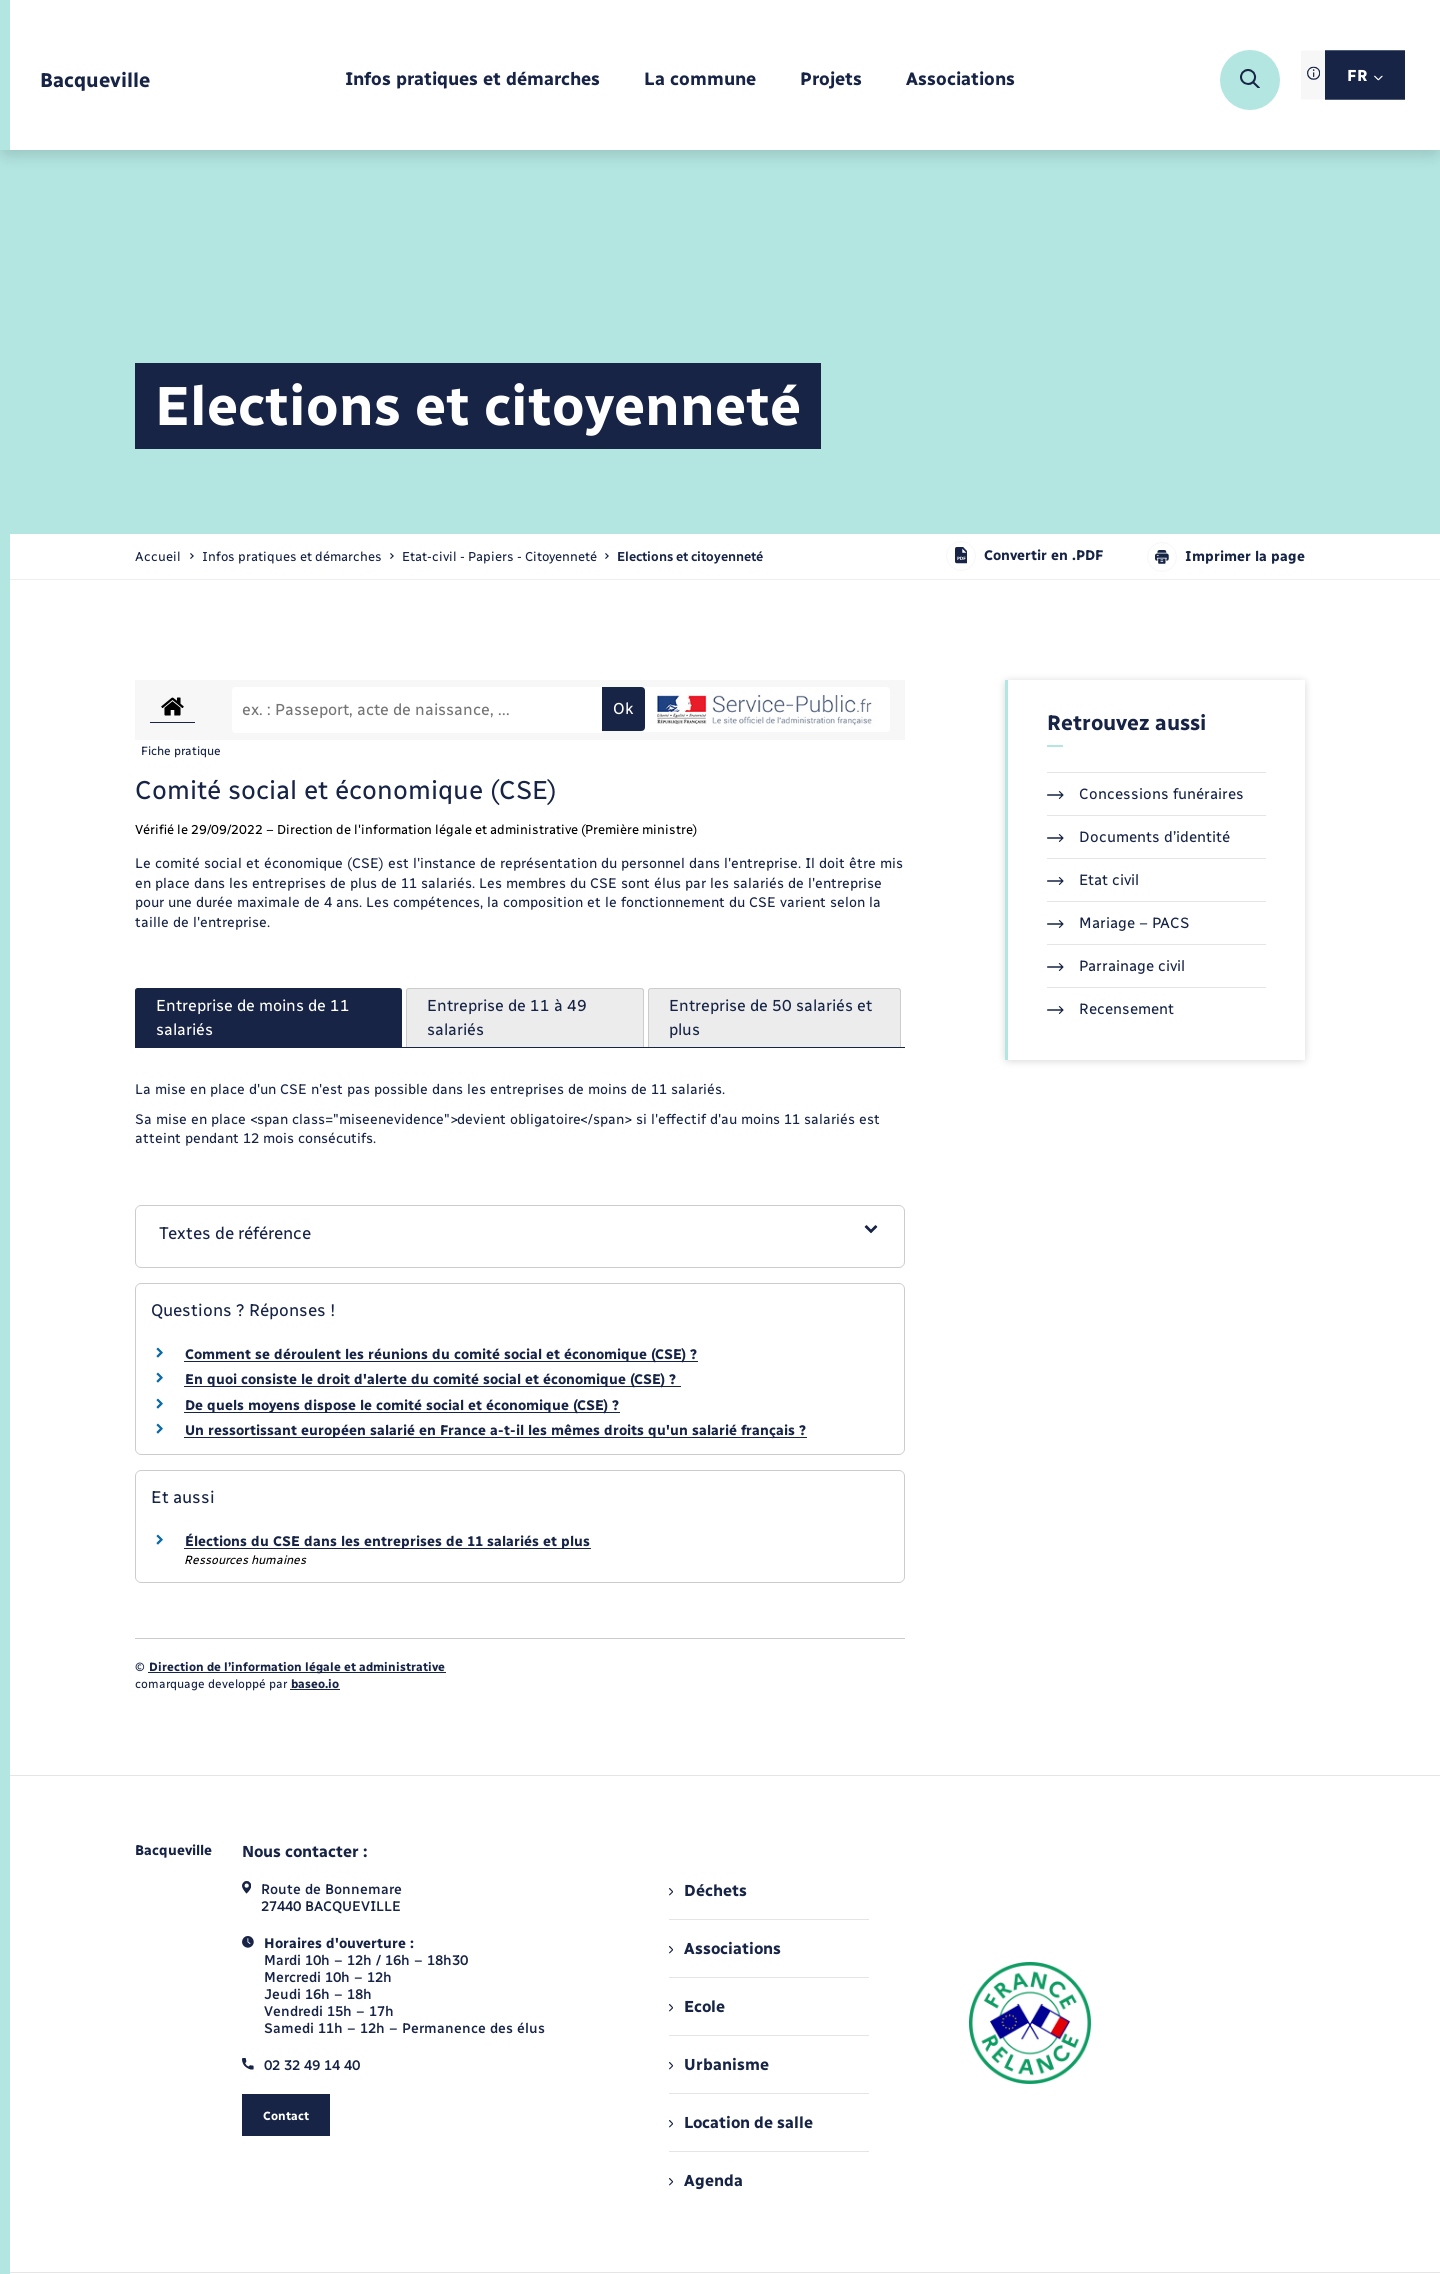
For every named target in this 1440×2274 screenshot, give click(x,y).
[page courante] (690, 556)
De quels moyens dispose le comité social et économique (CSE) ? (402, 1405)
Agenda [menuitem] (706, 2180)
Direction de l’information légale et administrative (297, 1667)
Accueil (158, 556)
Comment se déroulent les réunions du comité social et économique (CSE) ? (441, 1354)
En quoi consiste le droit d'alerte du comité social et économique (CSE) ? (432, 1379)
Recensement (1110, 1009)
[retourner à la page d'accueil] (95, 80)
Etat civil (1093, 880)
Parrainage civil (1116, 966)
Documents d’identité (1138, 837)
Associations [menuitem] (725, 1948)
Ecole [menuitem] (697, 2006)
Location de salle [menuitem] (741, 2122)
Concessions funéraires (1145, 794)
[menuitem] (472, 80)
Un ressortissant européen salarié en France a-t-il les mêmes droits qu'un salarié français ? (495, 1430)
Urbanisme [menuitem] (719, 2064)
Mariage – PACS (1118, 923)
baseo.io (315, 1684)
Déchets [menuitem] (708, 1890)
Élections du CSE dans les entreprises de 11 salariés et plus (387, 1541)
